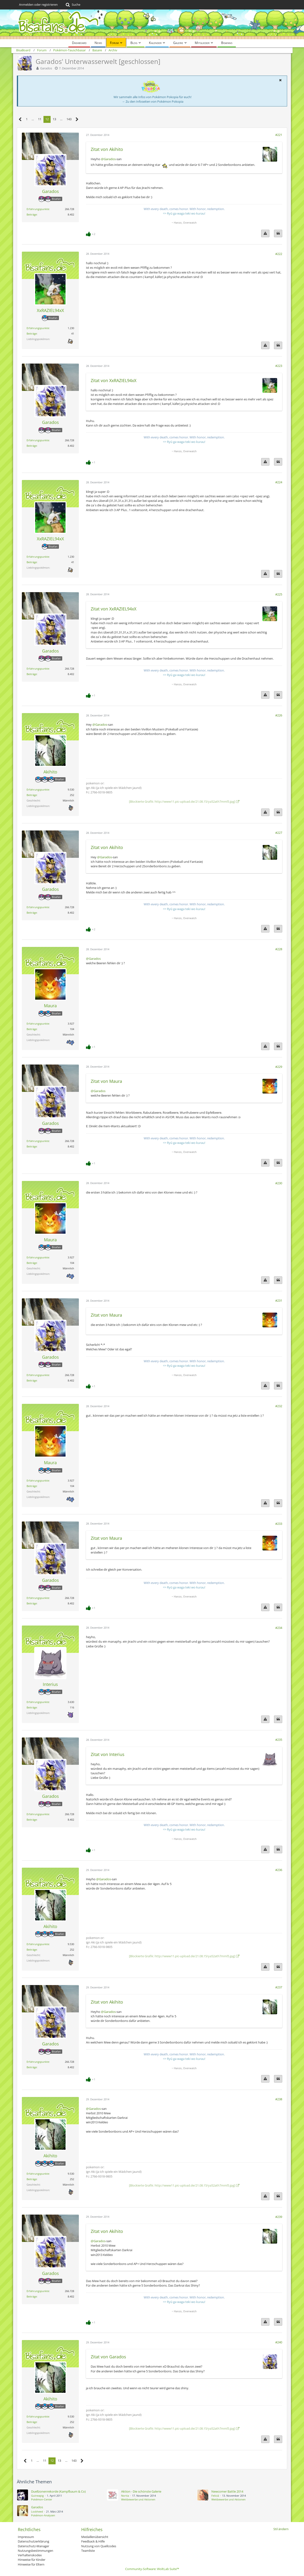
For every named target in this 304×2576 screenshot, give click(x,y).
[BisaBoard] (152, 24)
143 (68, 119)
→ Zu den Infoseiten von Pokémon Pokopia (152, 101)
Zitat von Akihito (107, 149)
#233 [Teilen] (278, 1523)
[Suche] (72, 5)
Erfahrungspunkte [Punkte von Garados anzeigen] (38, 209)
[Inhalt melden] (265, 233)
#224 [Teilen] (278, 482)
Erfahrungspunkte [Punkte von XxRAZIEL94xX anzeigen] (38, 328)
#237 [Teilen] (278, 1987)
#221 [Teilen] (278, 135)
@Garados (108, 159)
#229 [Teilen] (278, 1067)
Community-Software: (152, 2569)
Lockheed (37, 2511)
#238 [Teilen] (278, 2099)
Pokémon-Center (41, 2499)
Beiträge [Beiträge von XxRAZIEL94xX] (32, 333)
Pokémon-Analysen (43, 2515)
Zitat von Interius (107, 1754)
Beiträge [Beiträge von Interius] (32, 1707)
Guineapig (37, 2495)
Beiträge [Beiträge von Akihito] (32, 795)
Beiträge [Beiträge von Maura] (32, 1029)
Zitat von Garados (108, 2357)
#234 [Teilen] (278, 1628)
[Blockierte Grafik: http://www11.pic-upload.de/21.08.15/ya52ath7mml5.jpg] (182, 801)
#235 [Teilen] (278, 1739)
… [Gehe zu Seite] (33, 119)
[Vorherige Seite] (20, 119)
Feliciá (215, 2495)
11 (39, 119)
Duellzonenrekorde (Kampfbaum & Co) (58, 2491)
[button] (280, 80)
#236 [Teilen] (278, 1870)
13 (54, 119)
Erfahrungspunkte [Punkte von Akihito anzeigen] (38, 789)
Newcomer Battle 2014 (227, 2491)
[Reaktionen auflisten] (91, 233)
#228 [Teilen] (278, 949)
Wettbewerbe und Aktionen (138, 2499)
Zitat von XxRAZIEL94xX (113, 380)
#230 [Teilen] (278, 1183)
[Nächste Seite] (77, 119)
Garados (46, 68)
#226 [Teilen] (278, 715)
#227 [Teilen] (278, 832)
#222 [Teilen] (278, 254)
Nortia (125, 2495)
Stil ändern (281, 2529)
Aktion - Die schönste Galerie (141, 2491)
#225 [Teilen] (278, 594)
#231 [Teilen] (278, 1300)
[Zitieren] (278, 233)
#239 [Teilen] (278, 2217)
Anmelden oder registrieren (38, 4)
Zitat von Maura (106, 1081)
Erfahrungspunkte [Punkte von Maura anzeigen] (38, 1023)
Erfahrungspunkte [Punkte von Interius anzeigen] (38, 1702)
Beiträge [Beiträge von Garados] (32, 214)
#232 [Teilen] (278, 1406)
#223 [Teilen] (278, 366)
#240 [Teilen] (278, 2342)
